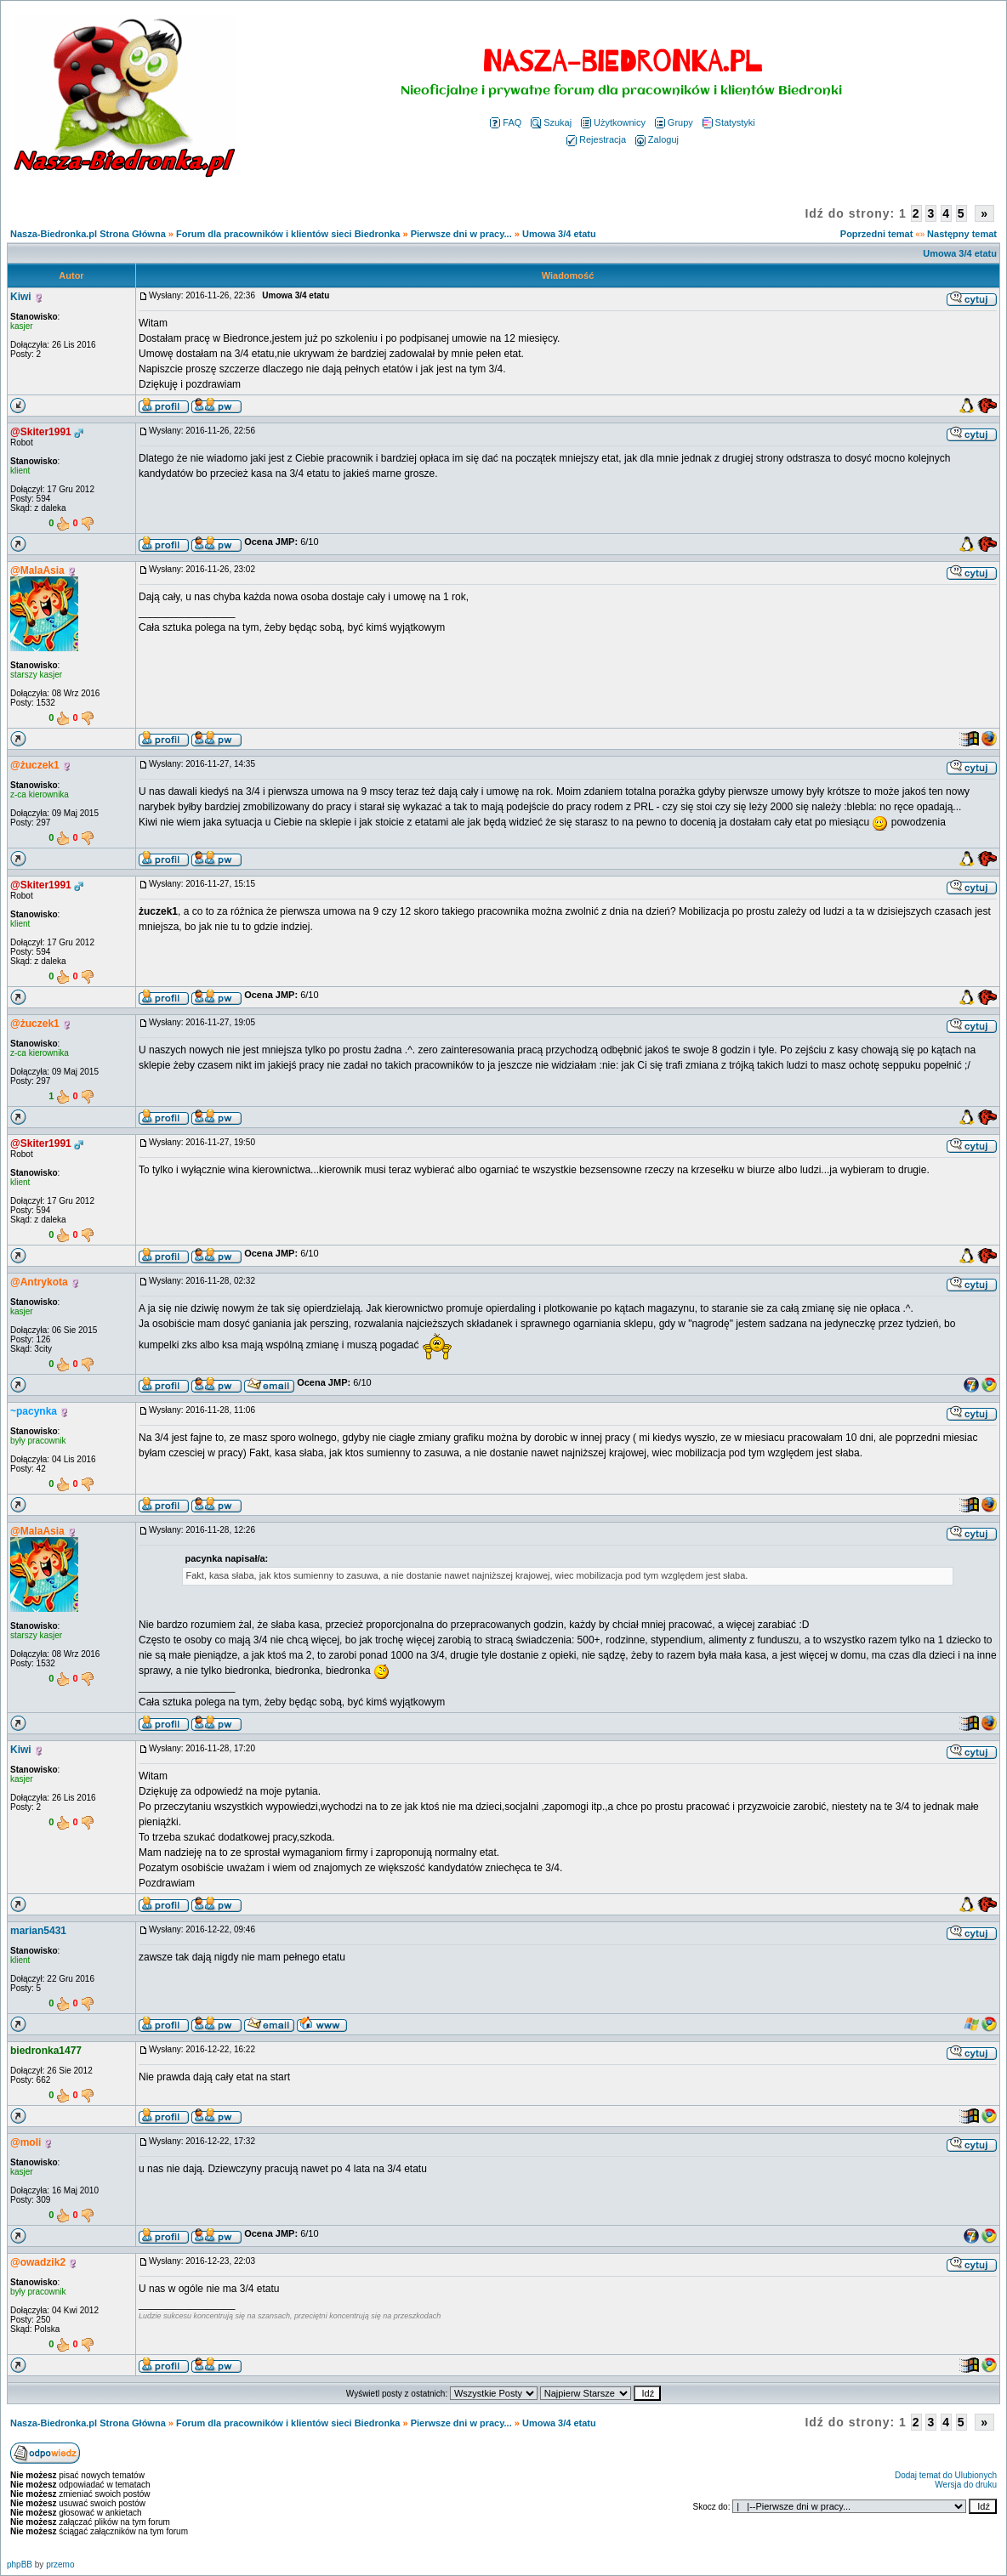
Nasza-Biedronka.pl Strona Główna (88, 234)
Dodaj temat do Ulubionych (946, 2475)
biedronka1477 (46, 2051)
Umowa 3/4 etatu (559, 234)
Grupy (674, 122)
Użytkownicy (613, 122)
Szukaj (551, 122)
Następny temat (962, 234)
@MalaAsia (37, 570)
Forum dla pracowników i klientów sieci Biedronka (288, 234)
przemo (60, 2564)
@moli (25, 2142)
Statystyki (729, 122)
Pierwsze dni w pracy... (461, 234)
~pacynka (33, 1411)
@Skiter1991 (40, 432)
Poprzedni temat (876, 234)
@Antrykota (39, 1282)
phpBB (19, 2564)
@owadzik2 (37, 2262)
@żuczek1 (35, 765)
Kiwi (20, 297)
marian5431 (38, 1931)
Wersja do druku (966, 2484)
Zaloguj (657, 139)
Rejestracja (596, 139)
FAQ (505, 122)
